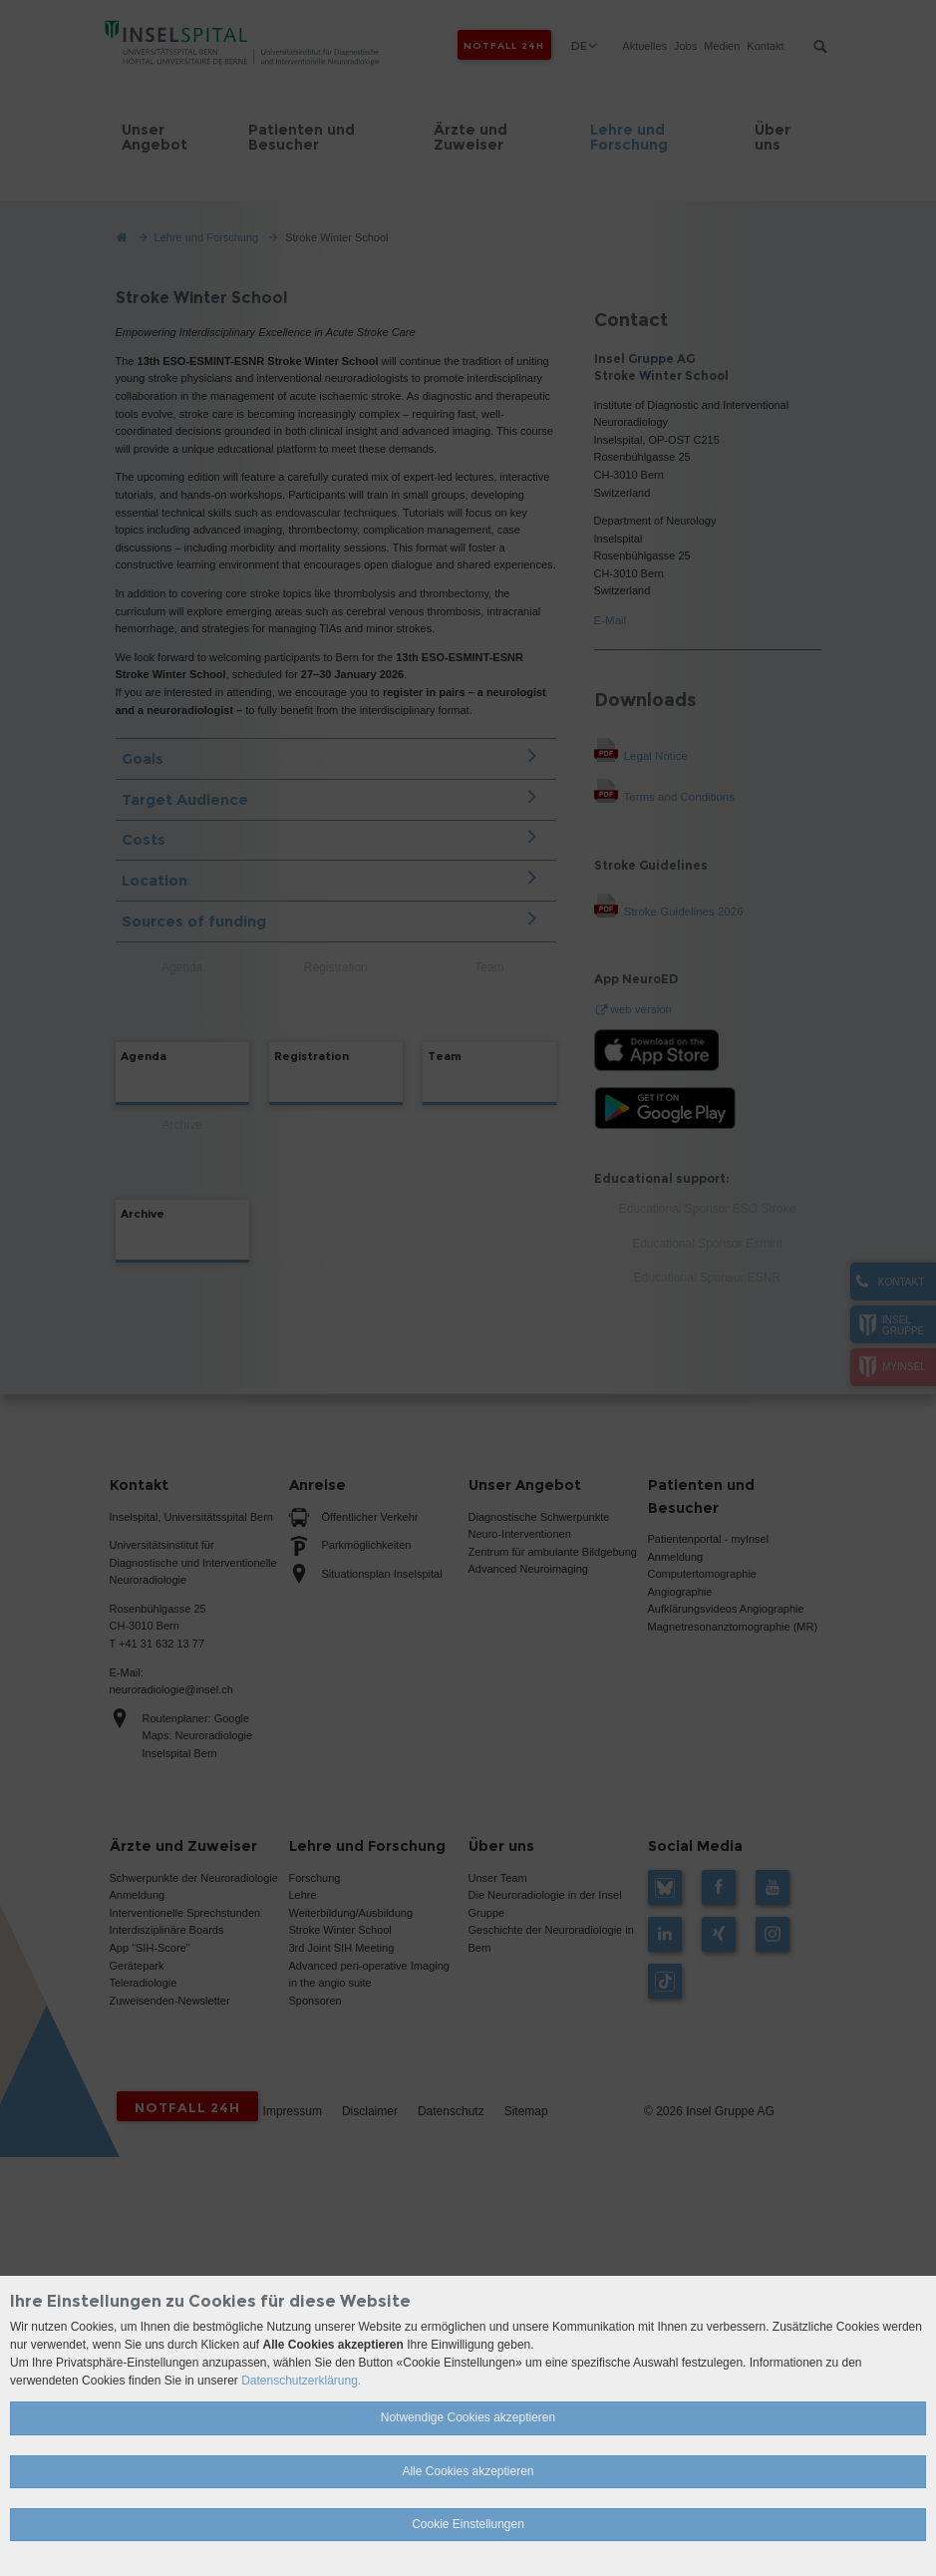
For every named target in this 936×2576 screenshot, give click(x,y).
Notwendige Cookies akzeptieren (468, 2417)
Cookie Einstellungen (468, 2524)
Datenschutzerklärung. (301, 2381)
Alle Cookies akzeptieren (467, 2471)
